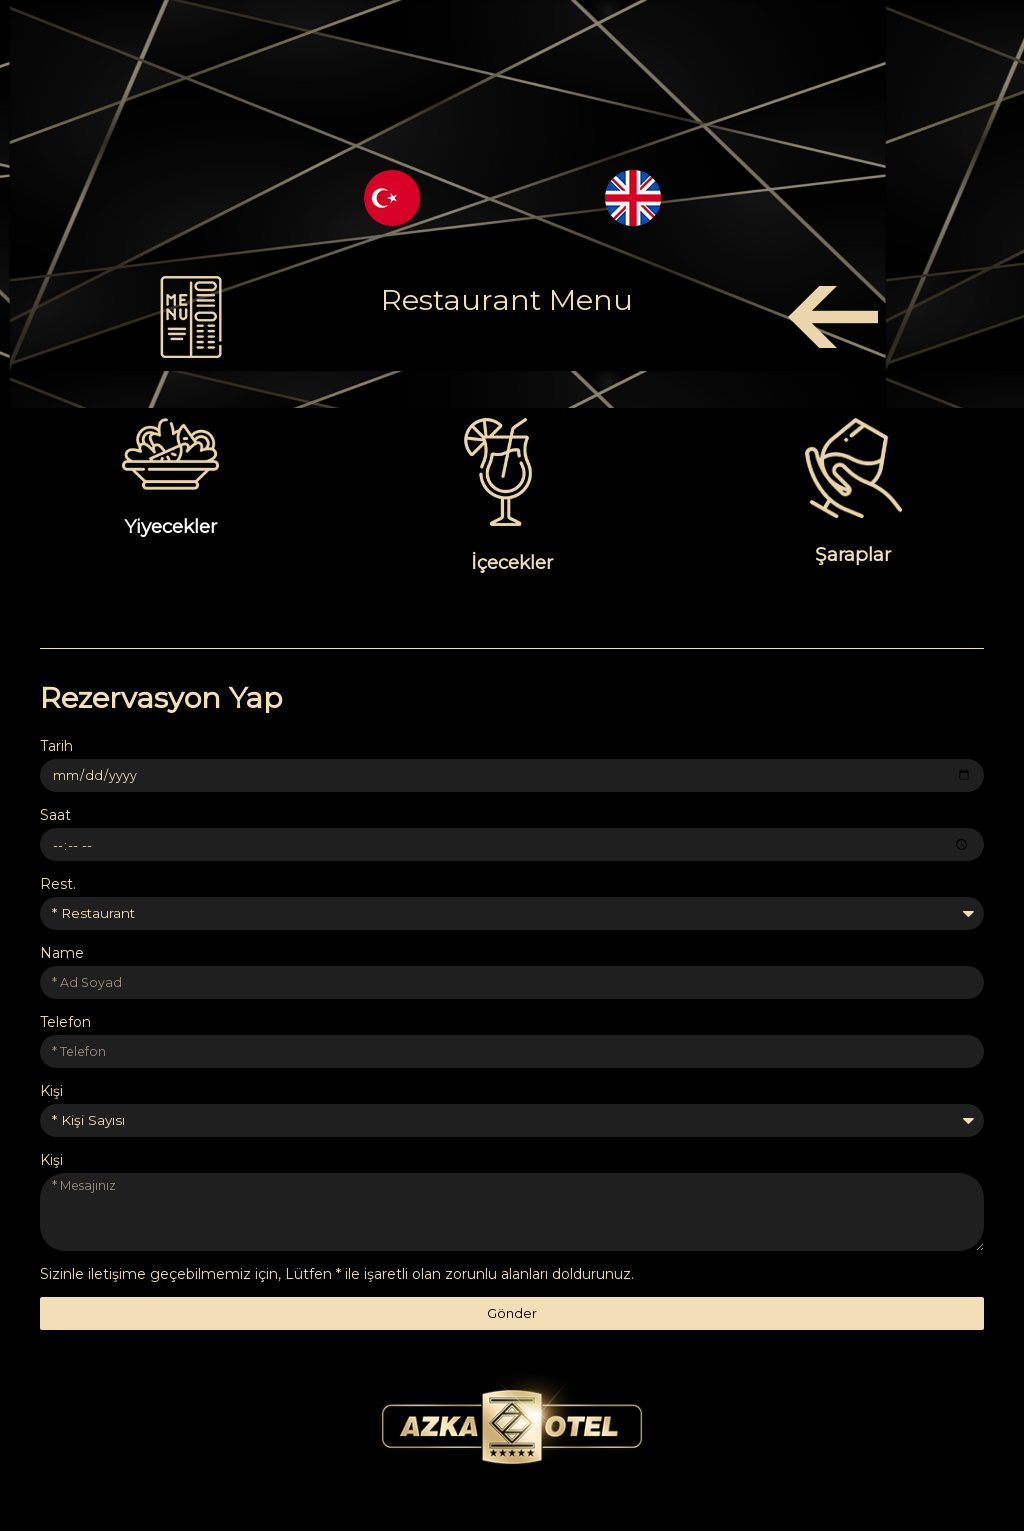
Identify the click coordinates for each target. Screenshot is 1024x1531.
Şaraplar (853, 554)
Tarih (56, 746)
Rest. (58, 885)
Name (62, 955)
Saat (55, 816)
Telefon (65, 1024)
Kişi (51, 1093)
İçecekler (512, 562)
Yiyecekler (170, 526)
